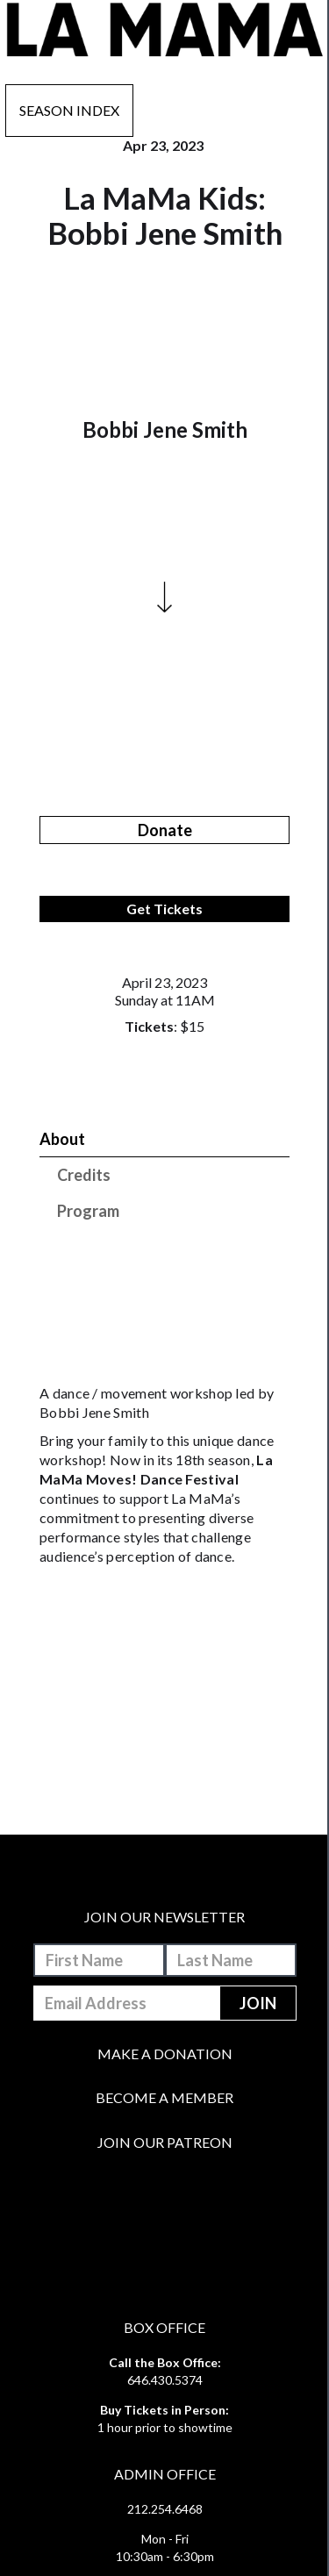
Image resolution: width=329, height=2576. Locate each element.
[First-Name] (99, 1960)
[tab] (164, 1139)
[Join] (257, 2003)
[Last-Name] (231, 1960)
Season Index (69, 110)
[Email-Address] (127, 2003)
